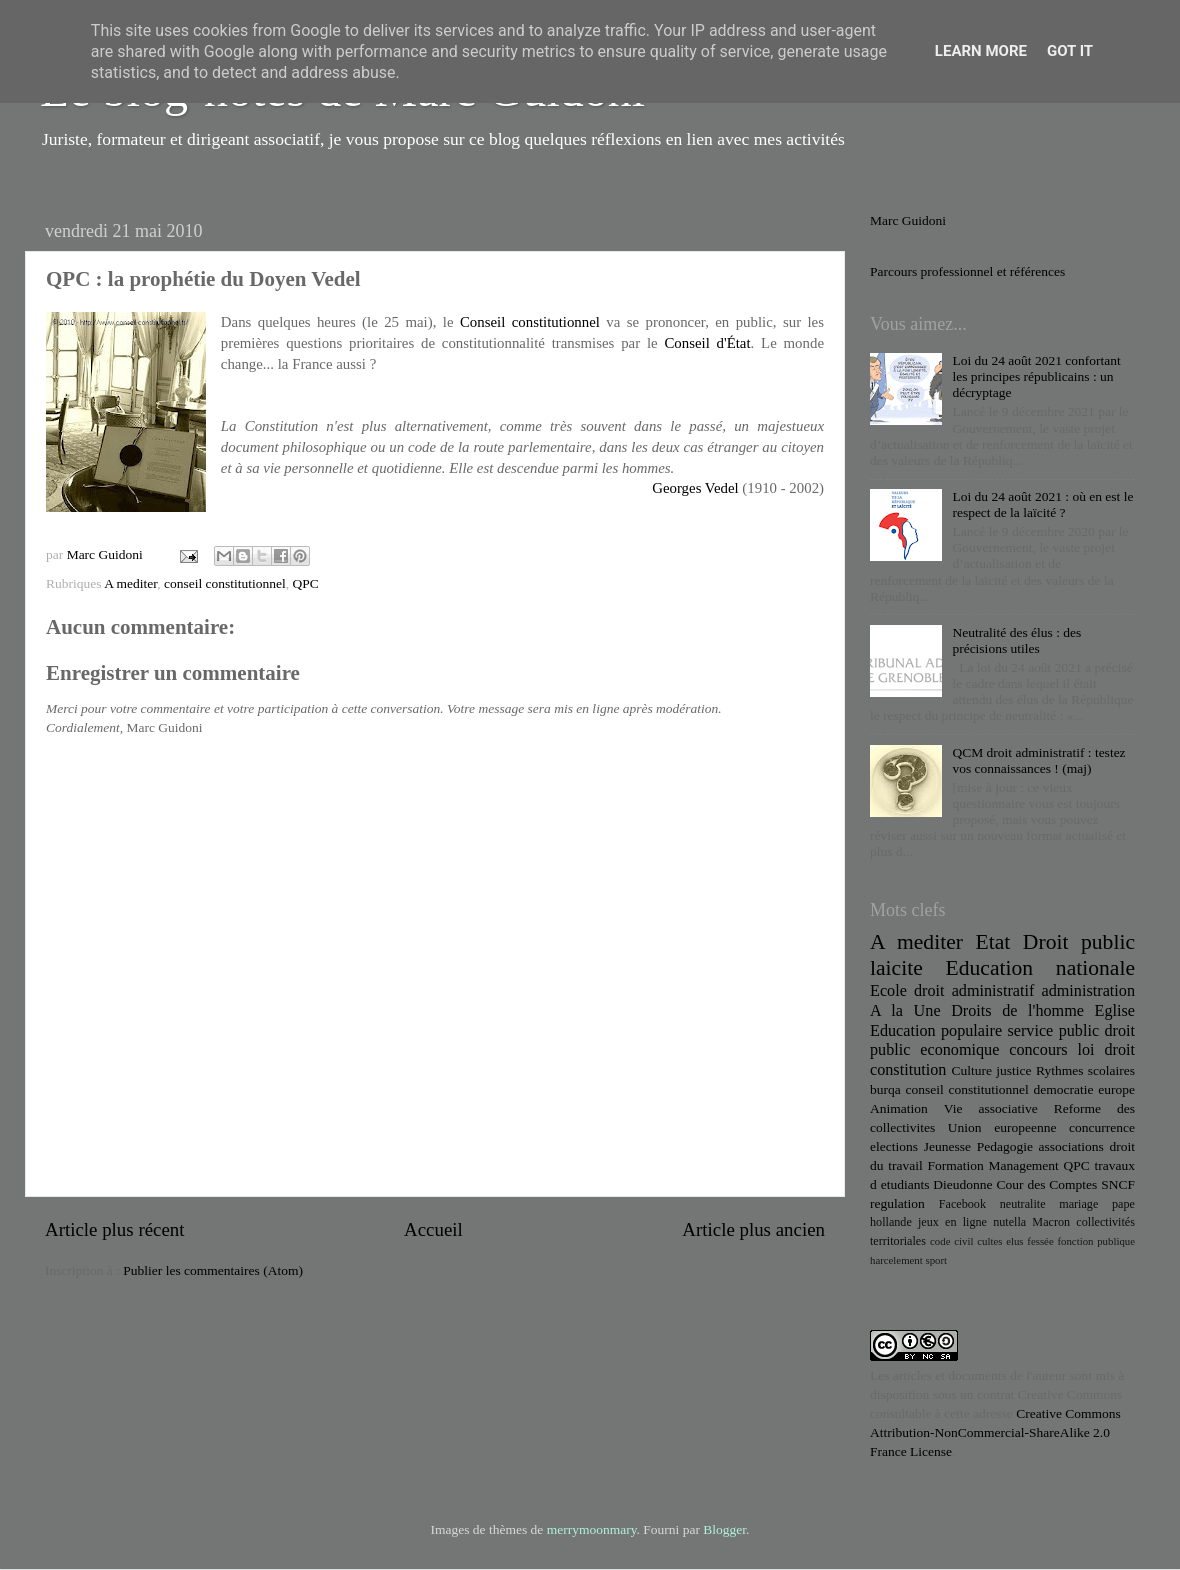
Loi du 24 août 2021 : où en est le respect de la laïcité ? (1042, 504)
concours (1038, 1050)
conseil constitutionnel (225, 583)
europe (1116, 1089)
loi (1086, 1050)
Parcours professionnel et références (967, 271)
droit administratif (974, 991)
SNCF (1118, 1184)
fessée (1040, 1241)
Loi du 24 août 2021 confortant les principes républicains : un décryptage (1036, 376)
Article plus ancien (753, 1229)
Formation (955, 1165)
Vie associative (991, 1108)
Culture (971, 1070)
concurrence (1102, 1127)
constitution (908, 1070)
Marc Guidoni (908, 220)
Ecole (888, 991)
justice (1013, 1070)
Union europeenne (1002, 1127)
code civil (951, 1241)
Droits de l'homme (1017, 1011)
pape (1123, 1204)
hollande (891, 1222)
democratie (1064, 1089)
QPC (306, 583)
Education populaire (936, 1031)
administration (1088, 991)
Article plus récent (115, 1229)
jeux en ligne (952, 1222)
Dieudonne (962, 1184)
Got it (1070, 51)
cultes (989, 1241)
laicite (896, 968)
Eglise (1115, 1011)
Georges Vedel (695, 488)
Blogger (724, 1529)
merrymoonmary (592, 1529)
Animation (899, 1108)
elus (1014, 1241)
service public (1053, 1031)
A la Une (905, 1011)
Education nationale (1040, 968)
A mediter (130, 583)
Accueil (433, 1229)
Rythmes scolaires (1085, 1070)
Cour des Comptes (1046, 1184)
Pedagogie (1005, 1146)
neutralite (1023, 1204)
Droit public (1079, 942)
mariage (1078, 1204)
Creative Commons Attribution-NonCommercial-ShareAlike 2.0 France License (995, 1432)
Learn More (981, 51)
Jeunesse (947, 1146)
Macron (1051, 1222)
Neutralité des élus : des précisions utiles (1016, 640)
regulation (897, 1203)
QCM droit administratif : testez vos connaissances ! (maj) (1038, 760)
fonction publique (1096, 1241)
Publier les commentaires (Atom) (213, 1270)
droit (1119, 1050)
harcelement (896, 1260)
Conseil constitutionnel (530, 322)
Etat (993, 942)
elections (894, 1146)
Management (1023, 1165)
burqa (885, 1089)
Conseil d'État (707, 343)
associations (1071, 1146)
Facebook (962, 1204)
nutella (1009, 1222)
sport (936, 1260)
